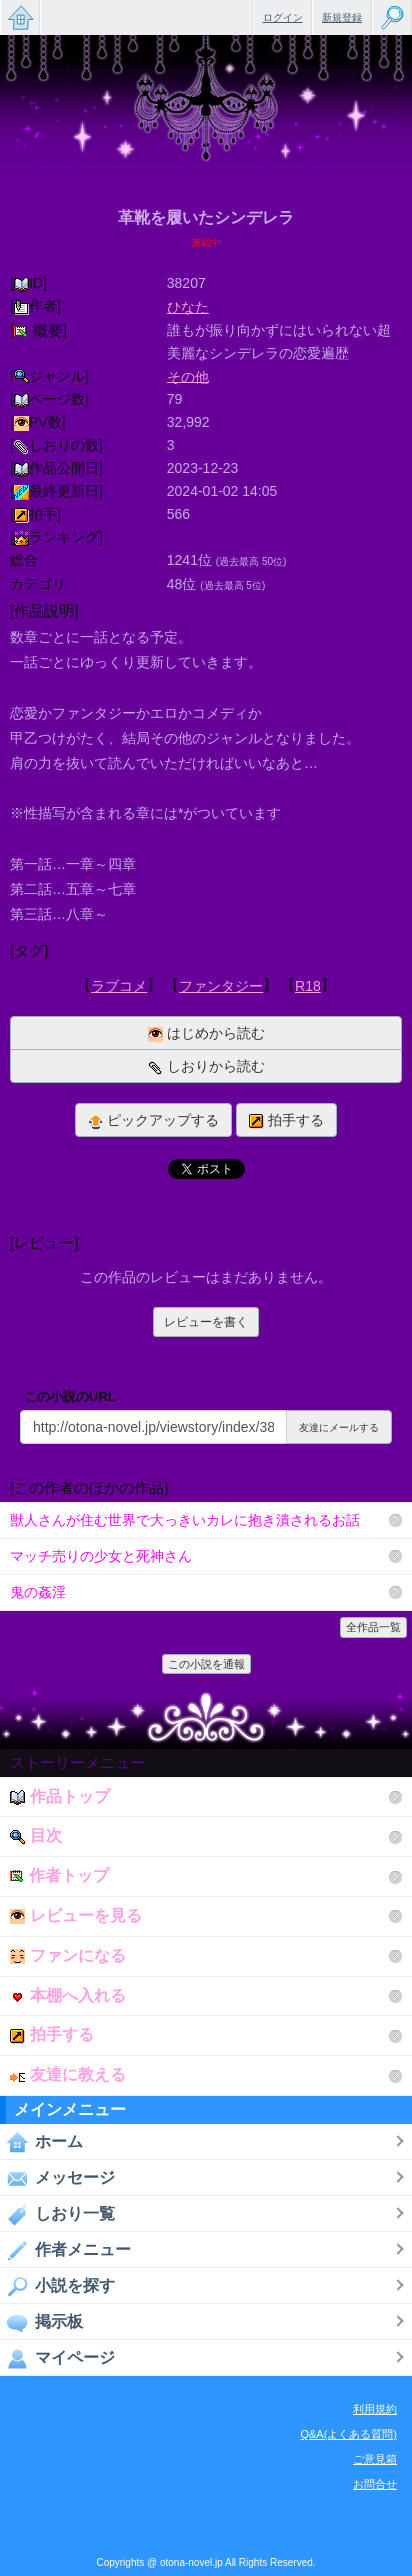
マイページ (57, 2358)
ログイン (283, 17)
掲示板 (41, 2322)
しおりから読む (206, 1066)
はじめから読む (206, 1033)
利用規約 (375, 2409)
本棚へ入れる (68, 1995)
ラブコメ (119, 986)
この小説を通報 (206, 1664)
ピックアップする (153, 1120)
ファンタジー (221, 986)
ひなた (188, 307)
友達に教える (68, 2074)
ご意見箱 (375, 2459)
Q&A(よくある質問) (348, 2434)
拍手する (286, 1120)
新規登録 (342, 17)
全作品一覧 (373, 1627)
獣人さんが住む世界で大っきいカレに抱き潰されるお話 (185, 1520)
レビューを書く (206, 1322)
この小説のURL (70, 1396)
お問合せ (375, 2484)
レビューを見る (76, 1915)
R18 (308, 986)
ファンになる (68, 1955)
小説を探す (57, 2286)
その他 (188, 376)
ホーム (41, 2142)
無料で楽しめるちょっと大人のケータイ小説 (20, 17)
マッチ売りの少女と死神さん (101, 1556)
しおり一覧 (57, 2214)
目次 (36, 1835)
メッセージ (57, 2178)
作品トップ (60, 1796)
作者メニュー (65, 2250)
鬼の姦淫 (38, 1592)
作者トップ (59, 1875)
